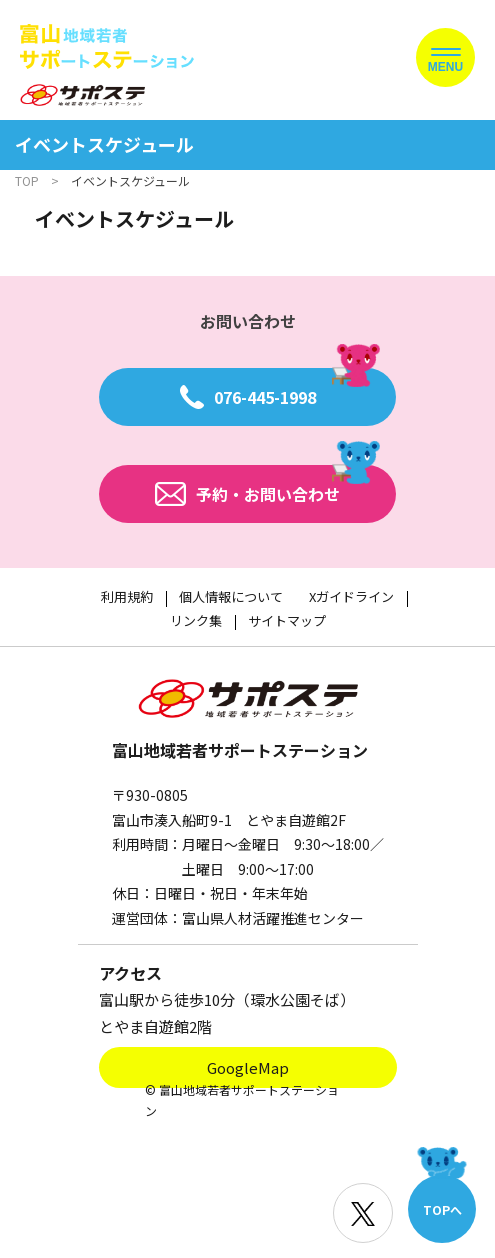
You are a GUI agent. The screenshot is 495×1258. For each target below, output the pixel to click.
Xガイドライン (351, 596)
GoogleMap (248, 1067)
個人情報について (231, 596)
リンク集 (196, 620)
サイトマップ (287, 620)
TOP (27, 180)
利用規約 (127, 596)
